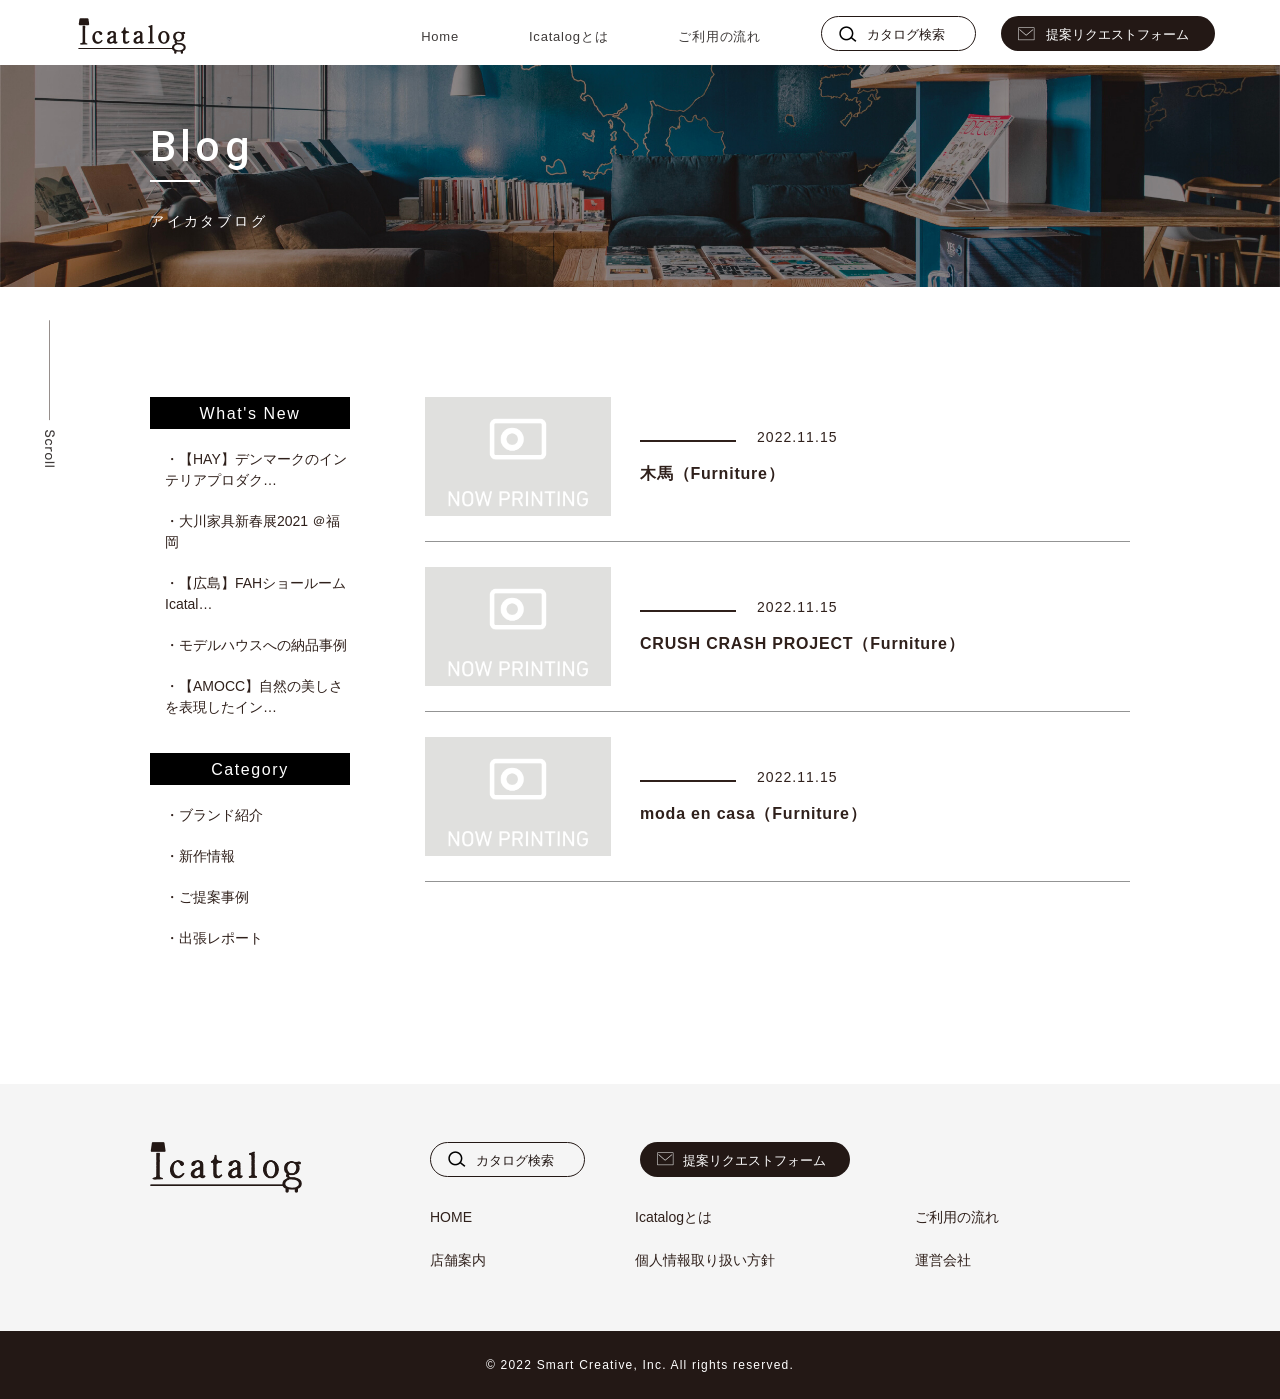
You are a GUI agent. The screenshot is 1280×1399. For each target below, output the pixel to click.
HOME (451, 1217)
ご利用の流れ (719, 36)
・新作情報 (200, 856)
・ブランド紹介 (214, 815)
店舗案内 (458, 1260)
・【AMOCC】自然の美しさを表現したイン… (254, 696)
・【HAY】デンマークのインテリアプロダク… (256, 469)
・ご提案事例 (207, 897)
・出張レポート (214, 938)
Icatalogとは (568, 36)
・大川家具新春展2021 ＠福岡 (252, 531)
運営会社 (943, 1260)
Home (440, 36)
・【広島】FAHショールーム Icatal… (257, 593)
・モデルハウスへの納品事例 (256, 645)
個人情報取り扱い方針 (705, 1260)
